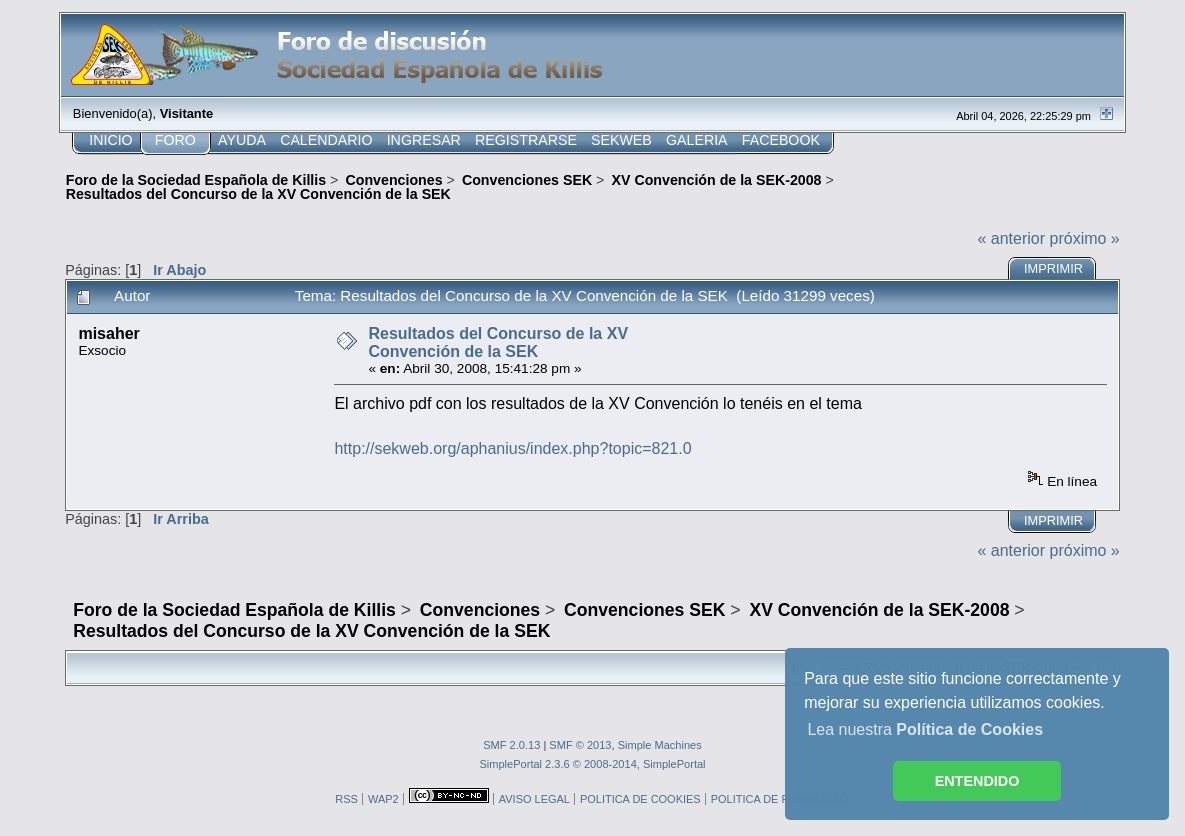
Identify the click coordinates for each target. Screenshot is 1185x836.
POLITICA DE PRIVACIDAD (779, 799)
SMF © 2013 (580, 745)
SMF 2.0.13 (511, 745)
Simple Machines (660, 745)
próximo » (1085, 238)
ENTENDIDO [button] (977, 781)
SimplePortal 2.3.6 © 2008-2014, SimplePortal (592, 764)
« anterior (1011, 238)
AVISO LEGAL (534, 799)
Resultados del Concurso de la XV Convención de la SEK (498, 342)
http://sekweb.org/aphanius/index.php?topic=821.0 (512, 448)
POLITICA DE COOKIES (640, 799)
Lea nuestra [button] (925, 729)
